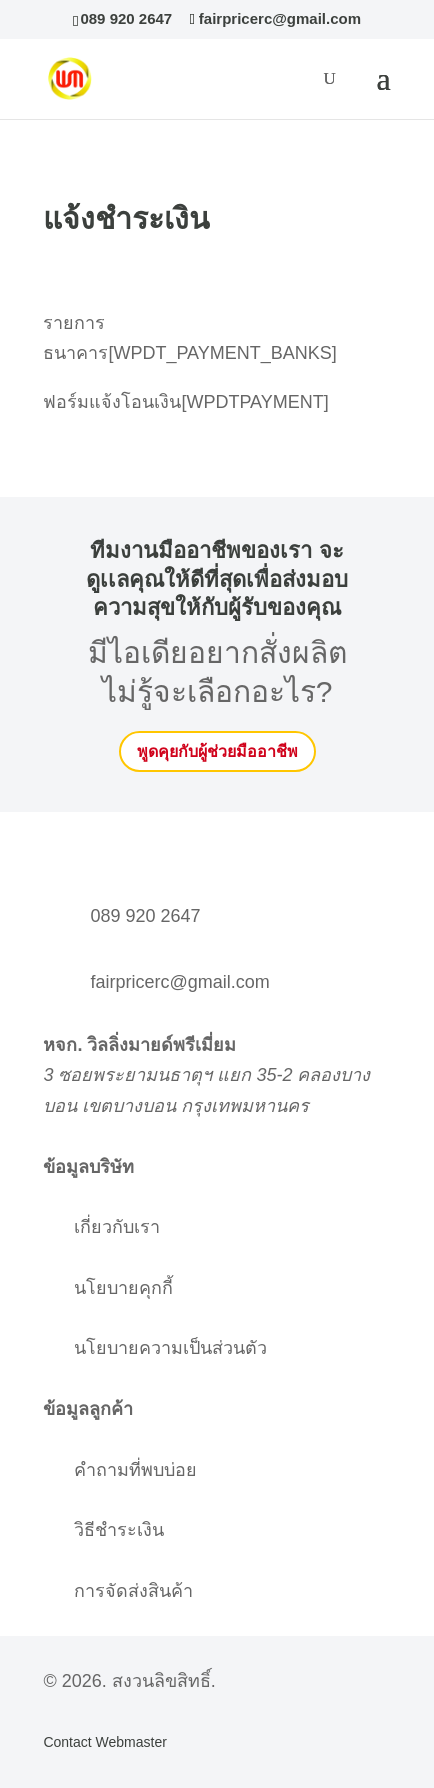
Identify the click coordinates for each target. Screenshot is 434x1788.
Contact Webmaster (104, 1742)
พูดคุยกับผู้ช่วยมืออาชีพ (217, 751)
